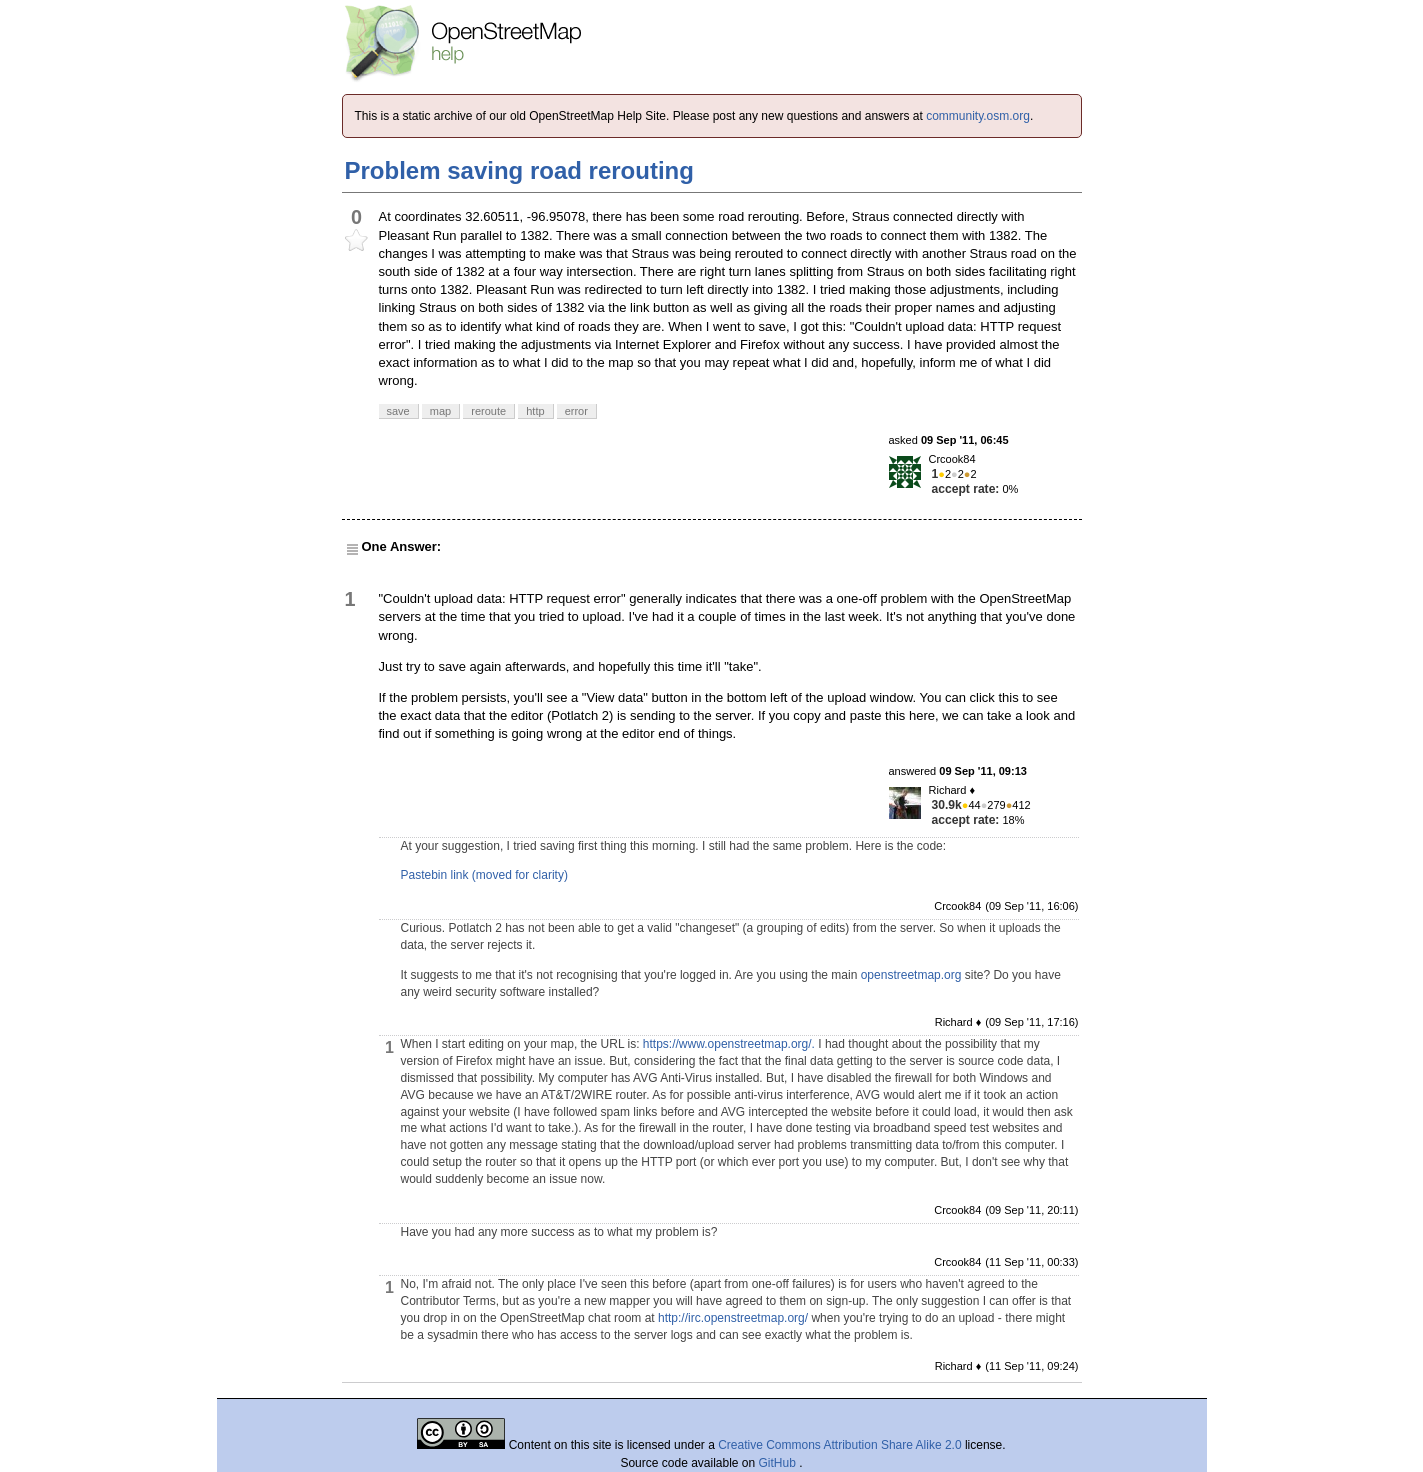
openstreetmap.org (911, 975)
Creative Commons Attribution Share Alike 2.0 (839, 1445)
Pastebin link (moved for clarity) (484, 875)
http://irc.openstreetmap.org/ (733, 1318)
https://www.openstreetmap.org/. (729, 1044)
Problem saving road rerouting (519, 170)
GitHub (779, 1463)
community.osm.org (978, 116)
